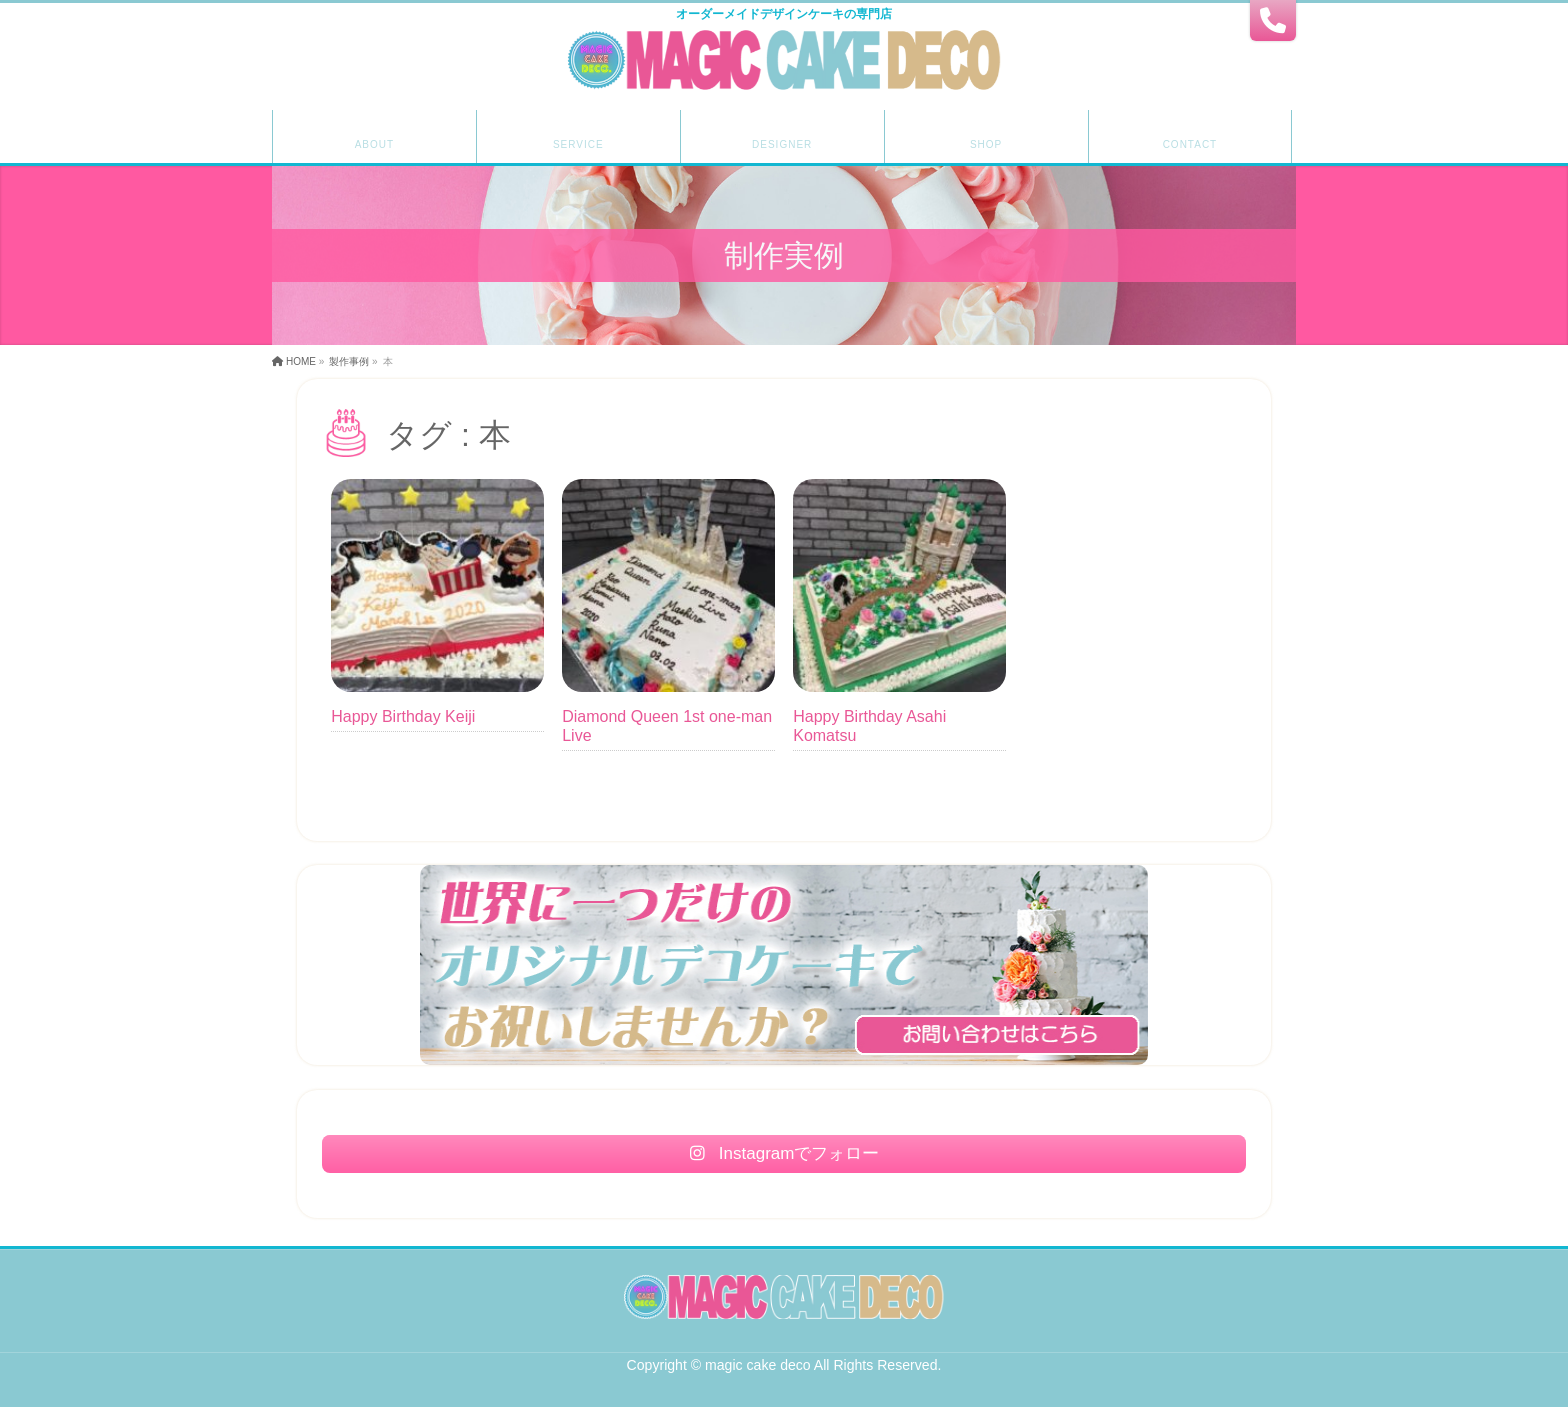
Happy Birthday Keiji (403, 716)
